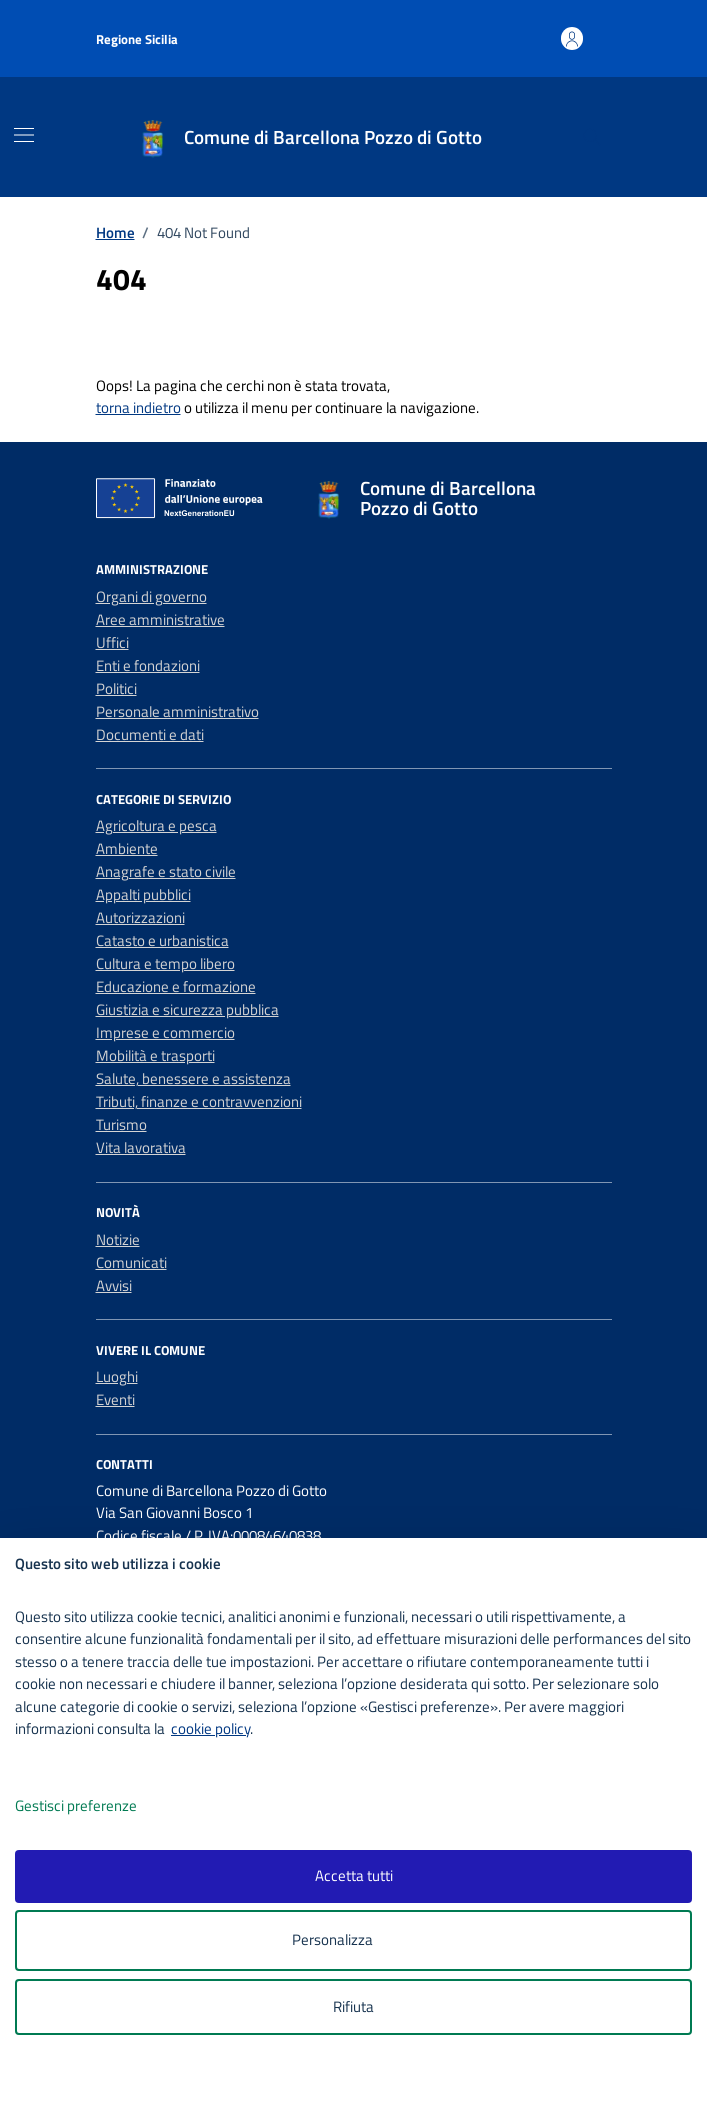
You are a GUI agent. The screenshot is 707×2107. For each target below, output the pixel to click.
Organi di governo (151, 596)
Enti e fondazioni (148, 665)
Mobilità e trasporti (155, 1055)
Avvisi (114, 1285)
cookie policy (210, 1728)
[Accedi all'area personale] (572, 38)
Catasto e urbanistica (162, 940)
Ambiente (127, 848)
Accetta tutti (354, 1875)
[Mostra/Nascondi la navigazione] (24, 135)
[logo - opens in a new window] (361, 2078)
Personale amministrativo (177, 711)
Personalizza (353, 1940)
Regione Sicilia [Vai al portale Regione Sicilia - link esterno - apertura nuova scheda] (137, 39)
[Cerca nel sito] (591, 137)
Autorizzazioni (140, 917)
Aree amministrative (160, 619)
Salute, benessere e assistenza (193, 1078)
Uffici (112, 642)
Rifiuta (353, 2006)
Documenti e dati (150, 734)
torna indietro (138, 407)
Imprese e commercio (165, 1032)
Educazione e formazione (176, 986)
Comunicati (131, 1262)
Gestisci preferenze (97, 1806)
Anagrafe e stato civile (166, 871)
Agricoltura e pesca (156, 825)
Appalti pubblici (143, 894)
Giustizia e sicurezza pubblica (187, 1009)
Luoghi (117, 1376)
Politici (116, 688)
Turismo (121, 1124)
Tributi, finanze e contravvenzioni (199, 1101)
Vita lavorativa (141, 1147)
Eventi (115, 1399)
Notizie (118, 1239)
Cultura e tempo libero (165, 963)
